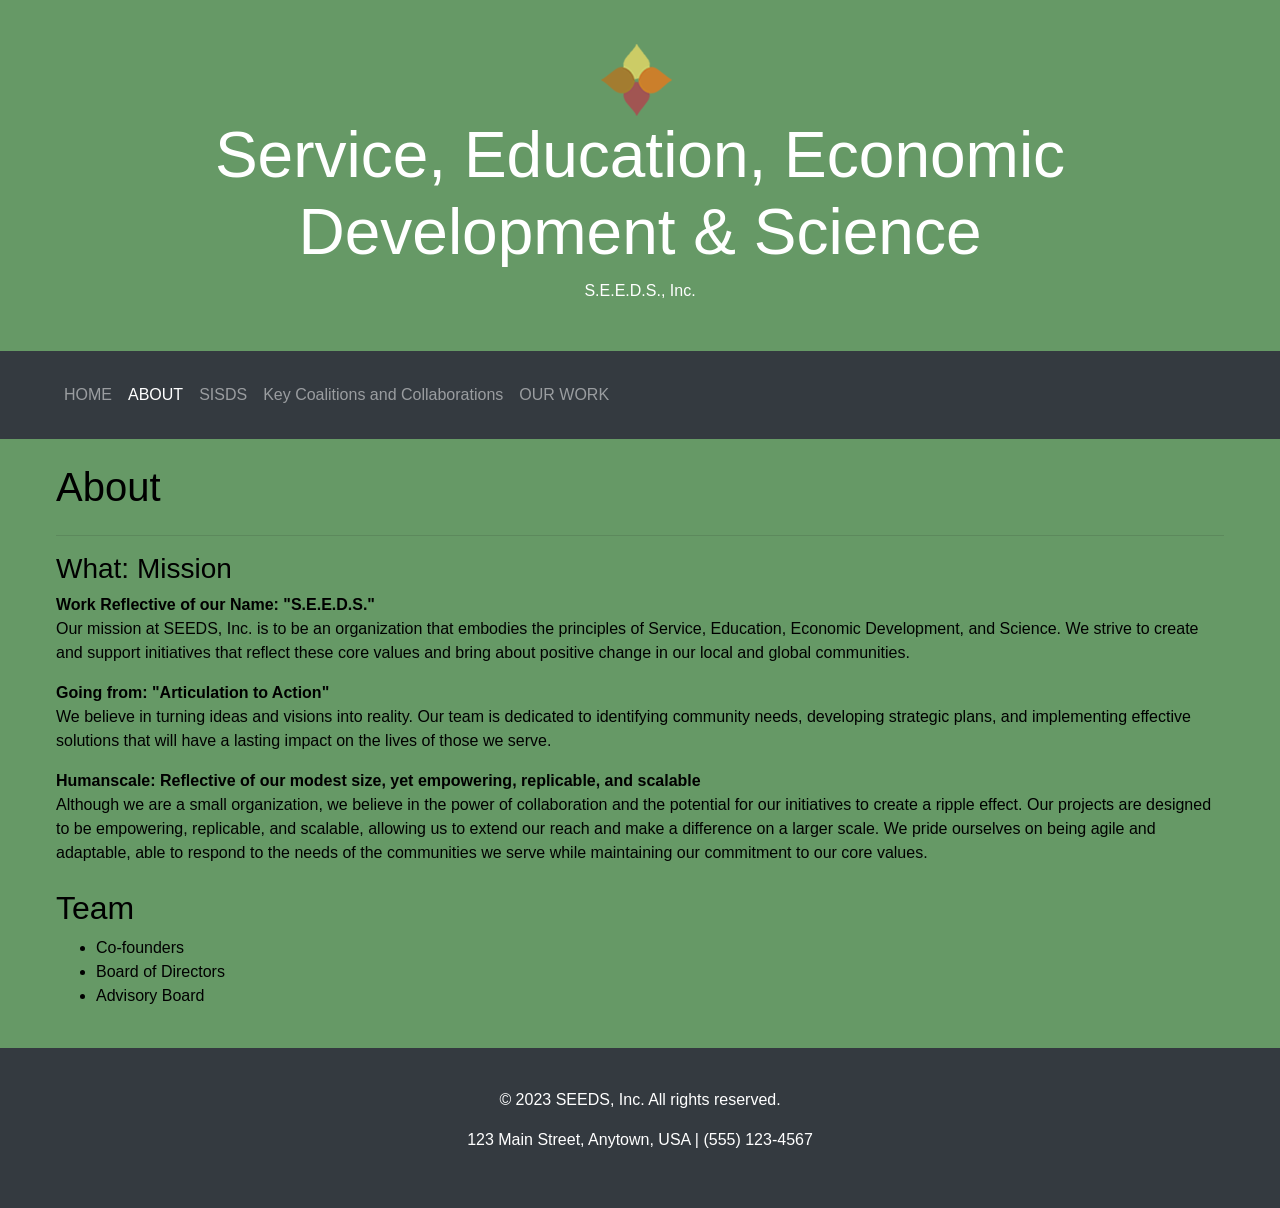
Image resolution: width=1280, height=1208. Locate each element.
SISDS (223, 394)
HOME (88, 394)
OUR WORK (564, 394)
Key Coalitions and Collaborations (383, 394)
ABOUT (155, 394)
